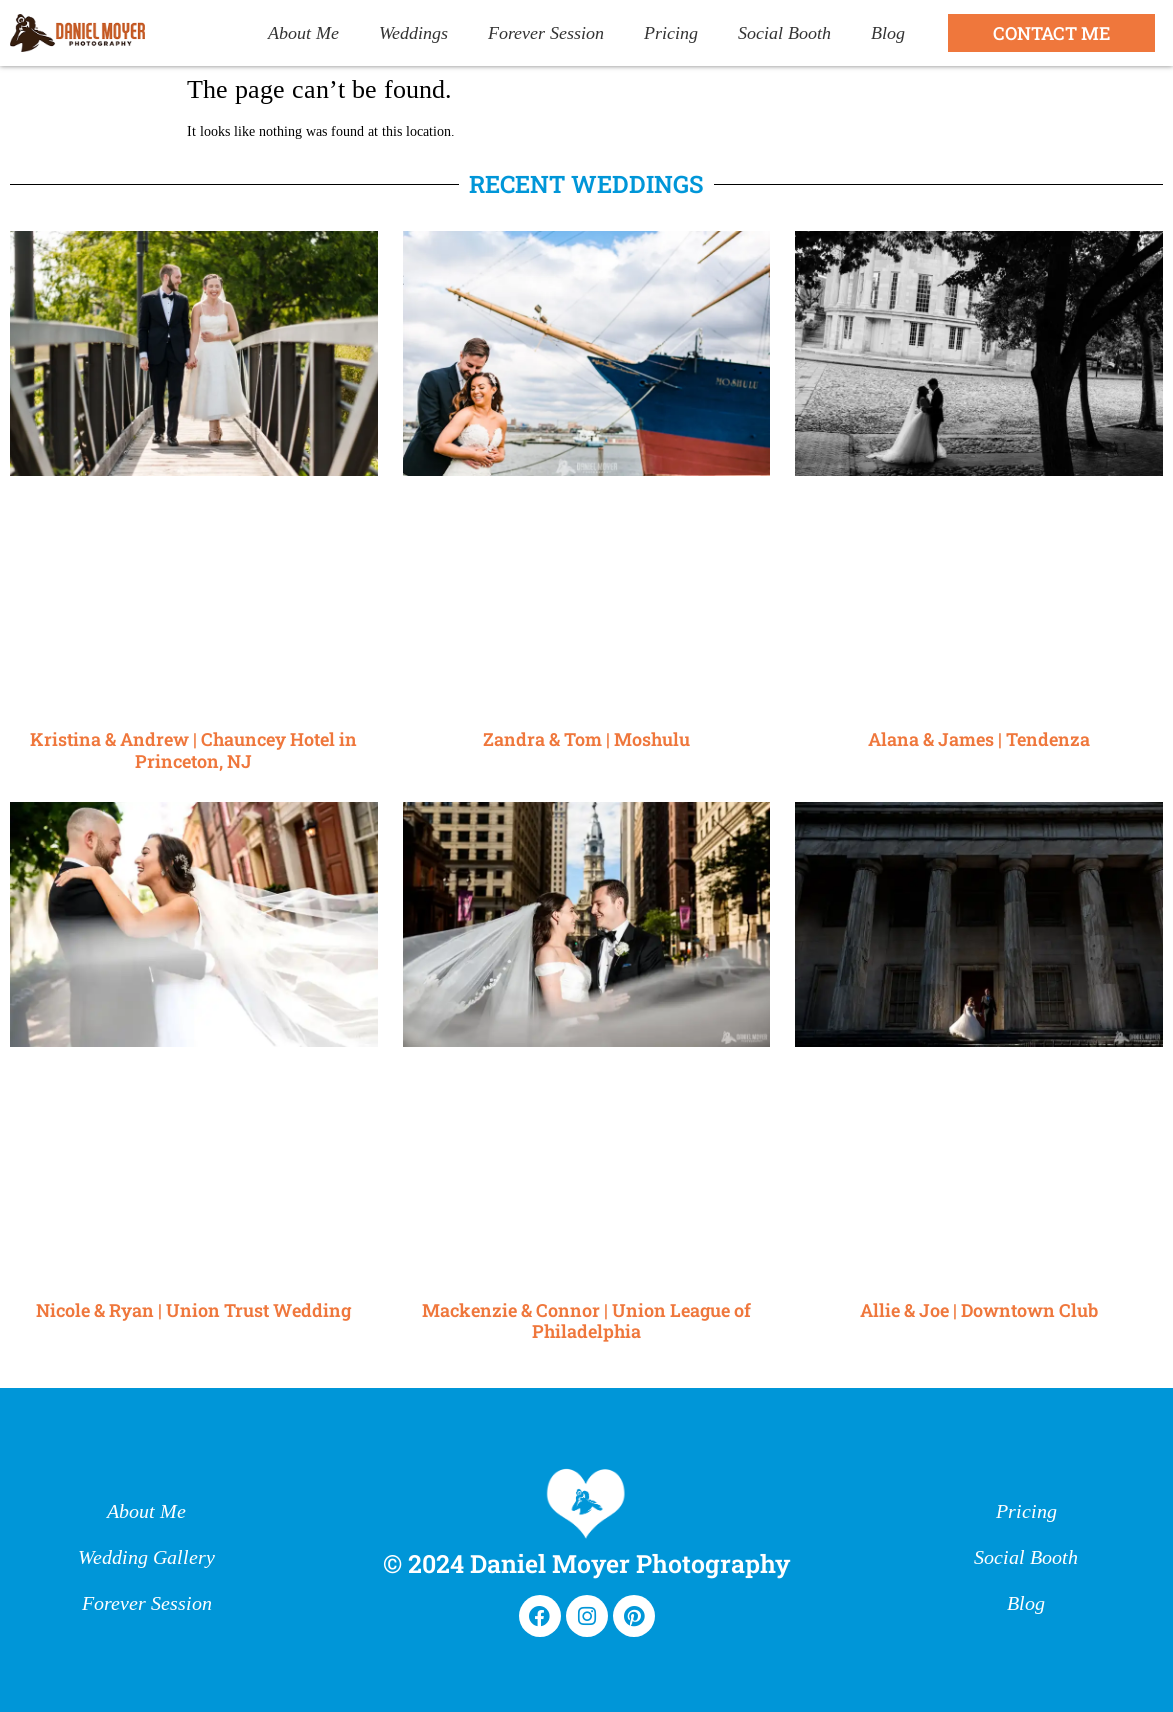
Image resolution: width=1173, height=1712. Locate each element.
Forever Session (546, 33)
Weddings (413, 33)
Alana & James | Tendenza (979, 739)
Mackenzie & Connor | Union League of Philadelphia (586, 1321)
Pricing (671, 33)
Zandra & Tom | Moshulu (586, 739)
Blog (888, 33)
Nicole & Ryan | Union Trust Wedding (193, 1310)
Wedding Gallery (146, 1558)
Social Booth (784, 33)
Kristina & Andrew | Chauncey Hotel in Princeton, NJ (193, 750)
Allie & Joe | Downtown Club (979, 1310)
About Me (303, 33)
